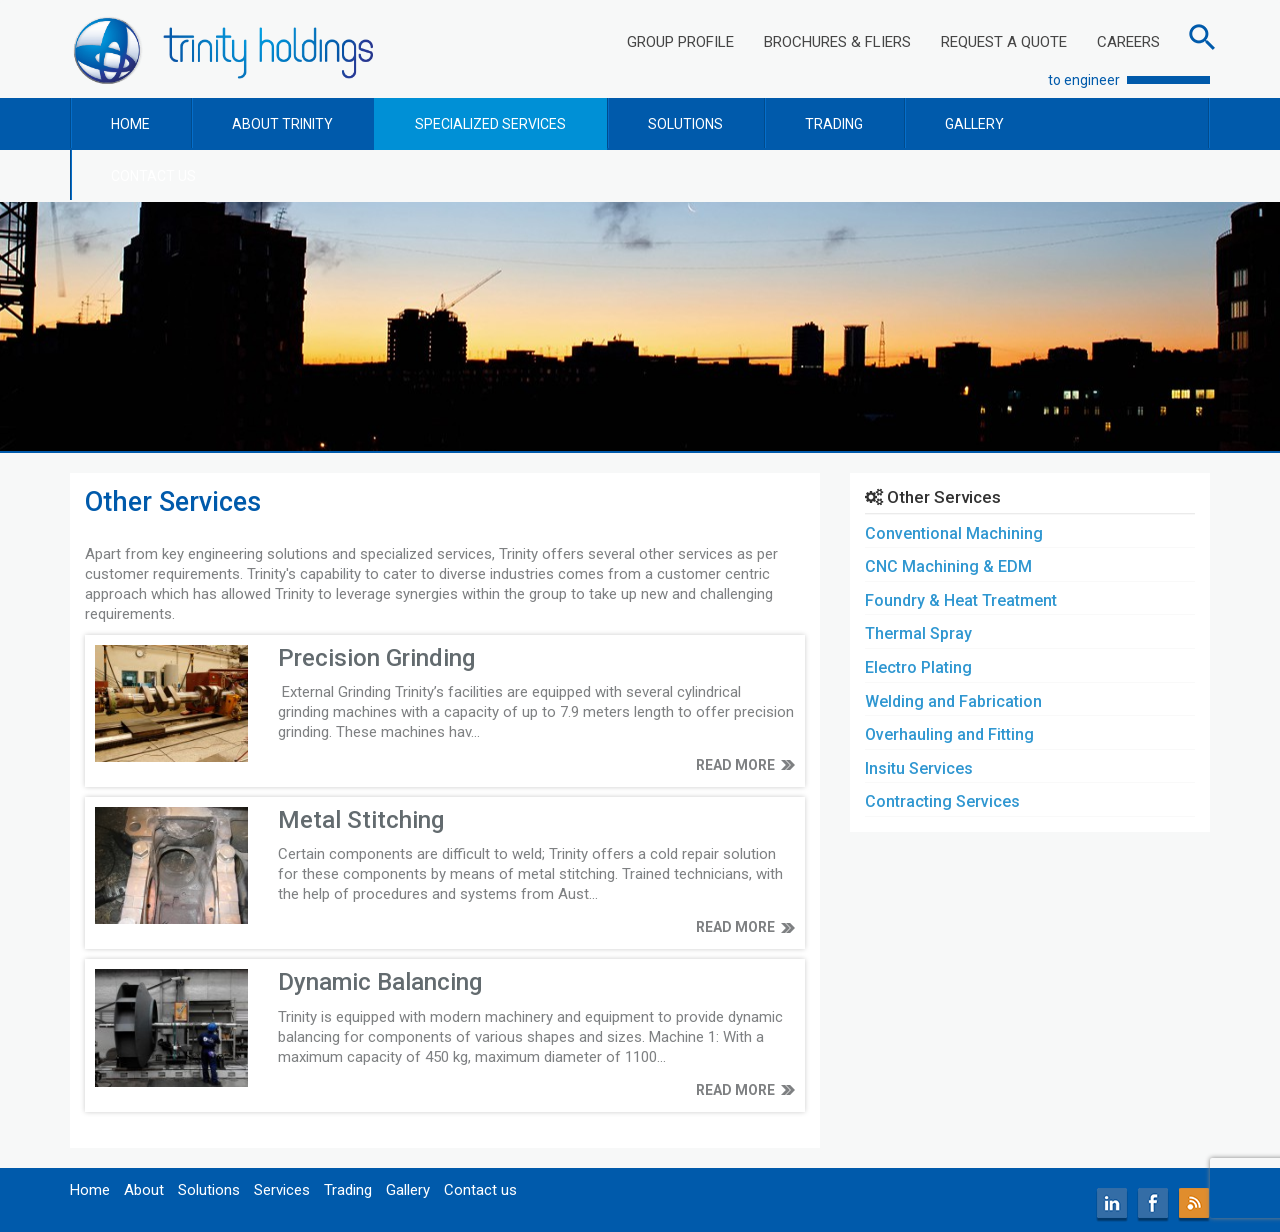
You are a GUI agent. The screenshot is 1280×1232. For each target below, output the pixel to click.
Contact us (480, 1190)
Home (90, 1190)
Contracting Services (942, 801)
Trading (348, 1190)
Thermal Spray (918, 633)
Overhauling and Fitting (949, 734)
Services (282, 1190)
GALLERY (974, 124)
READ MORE (735, 765)
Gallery (408, 1190)
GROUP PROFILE (680, 42)
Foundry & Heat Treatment (961, 600)
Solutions (209, 1190)
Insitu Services (919, 768)
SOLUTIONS (685, 124)
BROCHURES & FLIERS (837, 42)
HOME (130, 124)
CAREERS (1128, 42)
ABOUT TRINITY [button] (282, 124)
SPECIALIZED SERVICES (490, 124)
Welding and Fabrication (953, 701)
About (144, 1190)
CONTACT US (153, 176)
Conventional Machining (954, 533)
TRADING (834, 124)
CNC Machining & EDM (948, 566)
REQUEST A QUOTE (1004, 42)
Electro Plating (918, 667)
